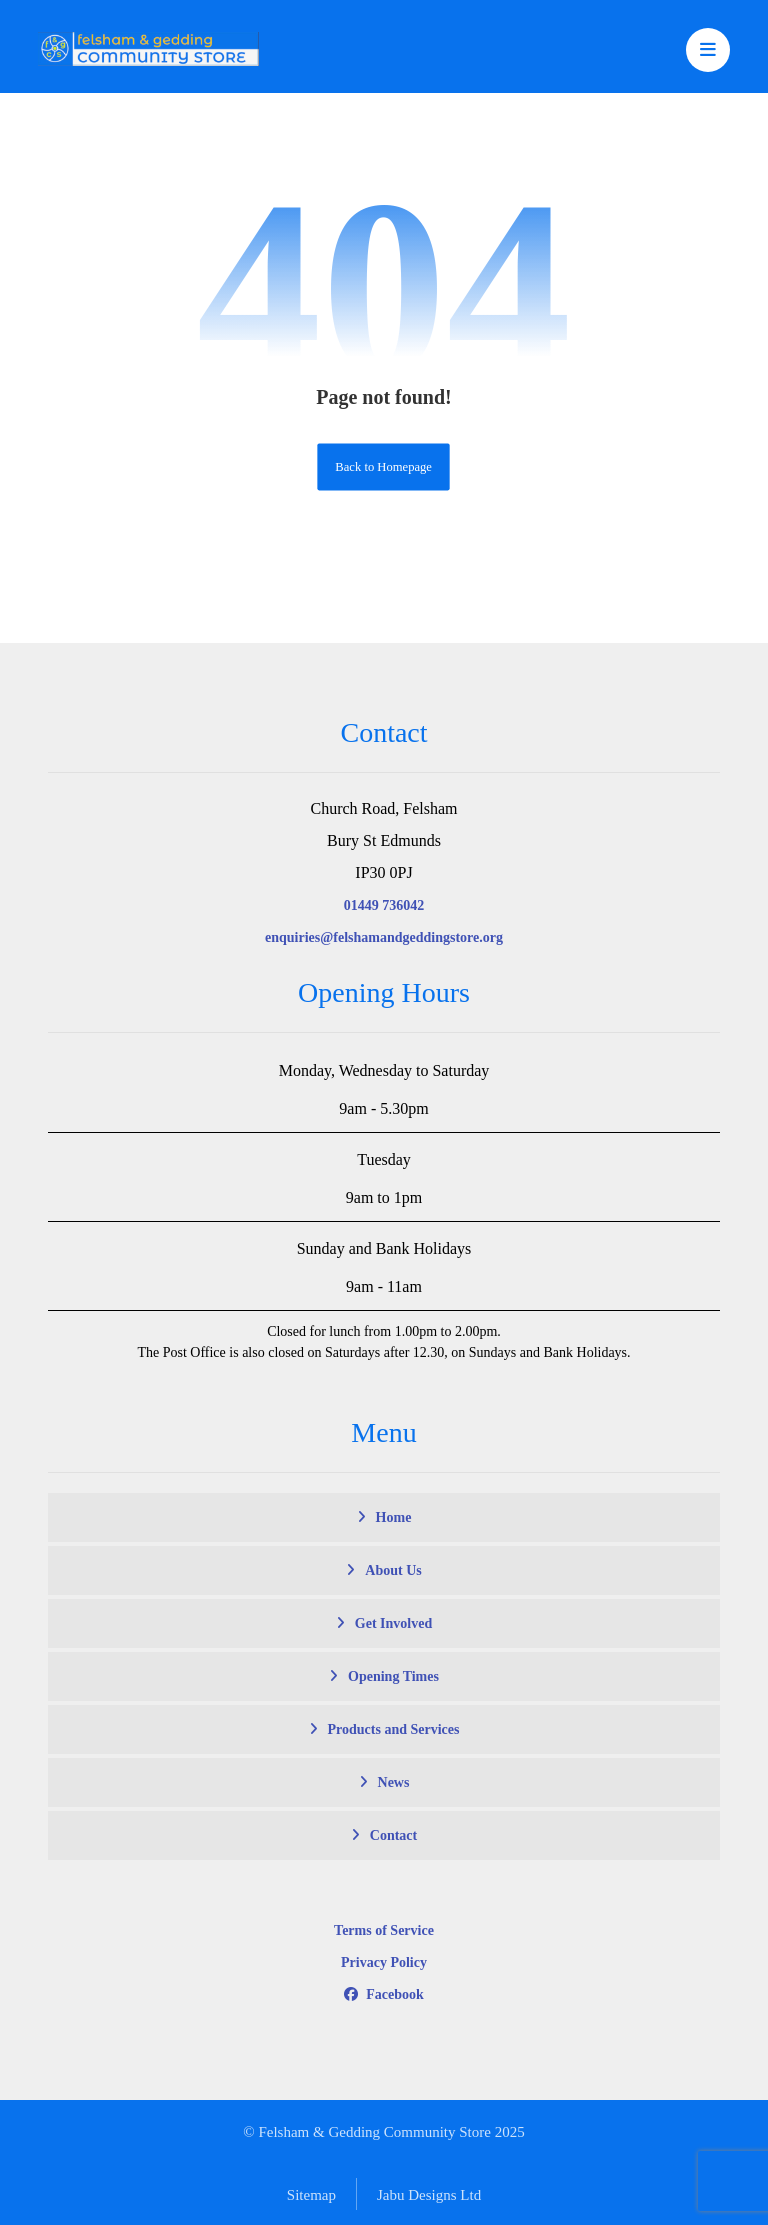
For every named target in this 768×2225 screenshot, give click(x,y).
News (394, 1782)
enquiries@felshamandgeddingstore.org (384, 937)
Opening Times (393, 1676)
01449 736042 (384, 905)
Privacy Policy (384, 1962)
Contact (393, 1835)
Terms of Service (384, 1930)
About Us (393, 1570)
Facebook (384, 1994)
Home (394, 1517)
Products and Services (394, 1729)
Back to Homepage (384, 467)
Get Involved (393, 1623)
